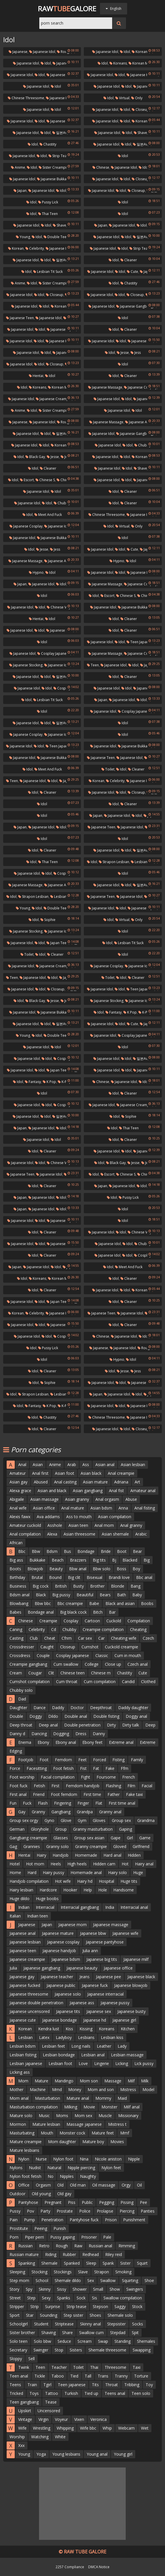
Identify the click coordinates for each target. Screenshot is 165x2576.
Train (32, 2384)
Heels (56, 1864)
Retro (44, 2245)
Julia (13, 1968)
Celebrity (34, 248)
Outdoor (17, 2193)
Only (136, 97)
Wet (145, 2428)
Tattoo (51, 2393)
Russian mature (24, 2254)
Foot (44, 1759)
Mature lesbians (24, 2150)
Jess (136, 352)
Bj (114, 1560)
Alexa (52, 1534)
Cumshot (90, 1647)
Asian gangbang (88, 1490)
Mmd (57, 2089)
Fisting (118, 1759)
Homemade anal (86, 1872)
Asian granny (77, 1499)
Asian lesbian (133, 1464)
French (128, 1777)
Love (83, 2063)
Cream (16, 1673)
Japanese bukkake (53, 178)
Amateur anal (142, 1490)
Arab (71, 1464)
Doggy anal (136, 1716)
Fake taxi (134, 1794)
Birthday (17, 1577)
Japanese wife (125, 1933)
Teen (93, 665)
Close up (113, 1664)
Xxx (21, 2445)
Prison (111, 2219)
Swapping (142, 2350)
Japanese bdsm (65, 1959)
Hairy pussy (53, 1872)
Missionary (128, 2115)
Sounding (48, 2315)
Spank (108, 2263)
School (42, 2280)
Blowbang (19, 1603)
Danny (99, 1733)
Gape (115, 1837)
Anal (22, 1464)
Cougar (35, 1673)
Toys (34, 2393)
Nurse (41, 2159)
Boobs (147, 1603)
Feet (82, 1759)
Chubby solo (21, 1690)
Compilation (138, 1620)
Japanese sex (98, 2011)
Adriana (121, 1482)
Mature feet (103, 2133)
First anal (18, 1794)
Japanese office (118, 1968)
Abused (41, 1482)
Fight (85, 1777)
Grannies (31, 1846)
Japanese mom (72, 1924)
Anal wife (18, 1508)
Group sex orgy (24, 1820)
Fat (96, 1768)
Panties (148, 2211)
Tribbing (131, 2384)
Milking (70, 2107)
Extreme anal (121, 1742)
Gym (82, 1820)
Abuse (131, 1499)
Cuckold (113, 1620)
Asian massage (44, 1499)
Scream (84, 2341)
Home (15, 1872)
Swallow (108, 2280)
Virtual (122, 97)
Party (45, 2211)
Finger (83, 1803)
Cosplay (71, 1620)
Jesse (123, 352)
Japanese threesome (29, 1994)
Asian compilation (114, 1516)
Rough (64, 51)
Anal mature (72, 1508)
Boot (122, 1551)
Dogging (61, 1733)
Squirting (130, 2280)
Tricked (16, 2393)
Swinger (41, 2350)
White (60, 2436)
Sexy (46, 2298)
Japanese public (61, 1985)
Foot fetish (63, 1768)
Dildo (53, 1716)
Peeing (40, 2228)
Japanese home (61, 74)
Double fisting (106, 1716)
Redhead (90, 2254)
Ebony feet (92, 1742)
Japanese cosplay (140, 387)
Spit (135, 2332)
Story (14, 2289)
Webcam (126, 2428)
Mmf (124, 2133)
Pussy (15, 2211)
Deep (150, 1725)
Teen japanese (140, 641)
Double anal (75, 1716)
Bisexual (94, 1577)
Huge (138, 1872)
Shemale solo (120, 2315)
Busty (78, 1586)
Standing (122, 2341)
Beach (58, 1560)
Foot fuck (18, 1785)
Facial (147, 1785)
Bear (137, 1551)
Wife (22, 2428)
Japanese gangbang (134, 306)
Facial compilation (58, 1777)
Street (15, 2298)
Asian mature (95, 1482)
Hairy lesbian (21, 1890)
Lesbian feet (53, 2046)
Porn (14, 2237)
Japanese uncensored (30, 2011)
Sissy (61, 2289)
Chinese (100, 167)
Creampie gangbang (28, 1664)
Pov (30, 2211)
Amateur (18, 1473)
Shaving (48, 2332)
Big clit (74, 1577)
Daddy (58, 1707)
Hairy (41, 1855)
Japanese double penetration (36, 2002)
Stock (137, 2306)
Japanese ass (140, 341)
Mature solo (21, 2115)
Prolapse (105, 2211)
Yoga (41, 2454)
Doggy (35, 1716)
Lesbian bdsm (23, 2046)
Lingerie (101, 2063)
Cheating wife (123, 1638)
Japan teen (57, 942)
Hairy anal (144, 1864)
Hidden (134, 1855)
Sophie (47, 919)
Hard (31, 1872)
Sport (15, 2315)
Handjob (60, 1855)
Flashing (113, 1785)
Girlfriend (141, 1846)
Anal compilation (25, 1534)
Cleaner (128, 260)
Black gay (35, 456)
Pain (14, 2219)
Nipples (67, 2176)
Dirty (111, 1725)
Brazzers (78, 1560)
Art (137, 1482)
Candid (128, 1681)
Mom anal (19, 2098)
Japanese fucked (25, 1985)
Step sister (73, 2315)
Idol (125, 51)
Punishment (134, 2219)
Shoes (95, 2315)
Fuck (27, 1803)
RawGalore (67, 8)
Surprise (52, 2306)
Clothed (148, 1681)
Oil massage (103, 2185)
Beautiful (85, 1594)
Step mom (19, 2280)
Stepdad (117, 2332)
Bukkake (37, 1560)
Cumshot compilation (30, 1681)
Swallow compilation (122, 2298)
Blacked (130, 1560)
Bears (105, 1594)
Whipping (65, 2428)
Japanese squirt (61, 329)
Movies (117, 2141)
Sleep (91, 2263)
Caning (16, 1629)
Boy (136, 1568)
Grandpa (85, 1811)
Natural (54, 2167)
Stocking (39, 2272)
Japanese (18, 51)
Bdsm (52, 1551)
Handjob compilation (29, 1881)
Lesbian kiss (112, 2037)
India (109, 1907)
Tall (88, 2376)
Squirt (142, 2263)
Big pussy (61, 1594)
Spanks (63, 2298)
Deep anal (48, 1725)
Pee (143, 2202)
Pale (107, 2237)
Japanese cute (23, 2020)
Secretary (18, 2350)
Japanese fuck (140, 572)
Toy (149, 2384)
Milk (145, 2081)
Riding (50, 2254)
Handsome (123, 1890)
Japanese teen (20, 317)
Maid (122, 2098)
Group (61, 1829)
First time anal (122, 1803)
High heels (77, 1864)
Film (131, 1785)
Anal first (40, 1473)
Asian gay (18, 1482)
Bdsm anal (19, 1594)
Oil (139, 2185)
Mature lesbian (46, 2124)
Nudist (35, 2167)
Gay (21, 1811)
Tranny (121, 2376)
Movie (89, 2107)
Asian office (44, 1508)
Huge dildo (19, 1898)
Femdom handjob (82, 1785)
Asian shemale (115, 1534)
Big (147, 1560)
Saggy (120, 2306)
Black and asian (120, 1603)
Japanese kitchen (142, 74)
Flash (43, 1803)
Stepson (100, 2306)
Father (113, 1794)
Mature (41, 2081)
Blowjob (35, 1568)
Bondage (85, 1551)
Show (115, 2289)
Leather (104, 2046)
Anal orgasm (107, 1499)
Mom (23, 2081)
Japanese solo (68, 1994)
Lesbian (25, 2037)
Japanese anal (138, 422)
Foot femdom (64, 1794)
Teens (15, 2384)
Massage (112, 2081)
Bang (135, 1586)
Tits (95, 2384)
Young (23, 236)
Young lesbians (66, 2454)
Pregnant (53, 2202)
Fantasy (113, 1012)
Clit (51, 1673)
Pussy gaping (62, 2237)
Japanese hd (94, 2020)
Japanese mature (58, 1933)
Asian (38, 1464)
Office (23, 2185)
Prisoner (89, 2237)
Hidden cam (104, 1864)
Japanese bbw (93, 1933)
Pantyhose (28, 2202)
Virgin (43, 2419)
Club (34, 1638)
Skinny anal (90, 2324)
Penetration (52, 2219)
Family (137, 1759)
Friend (39, 1794)
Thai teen (48, 213)
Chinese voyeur (61, 607)
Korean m (138, 63)
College (92, 1664)
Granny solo (57, 1846)
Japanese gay (22, 1976)
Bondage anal (41, 1612)
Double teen (56, 236)
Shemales (146, 2341)
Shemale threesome (107, 2350)
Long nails (80, 2046)
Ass (85, 1464)
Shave (140, 132)
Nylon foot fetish (25, 2176)
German (17, 1829)
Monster (109, 2107)
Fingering (62, 1803)
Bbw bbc (43, 1603)
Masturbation (47, 2098)
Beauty (56, 1568)
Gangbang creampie (28, 1837)
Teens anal (115, 2393)
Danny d (17, 1733)
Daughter (18, 1707)
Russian (25, 2245)
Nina (84, 2159)
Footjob (25, 1759)
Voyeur (61, 2419)
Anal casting (65, 1482)
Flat (98, 1803)
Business (18, 1586)
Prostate (65, 2211)
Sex (90, 2280)
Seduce (64, 2341)
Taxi (136, 2367)
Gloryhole (40, 1829)
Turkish (71, 2393)
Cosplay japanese (53, 653)
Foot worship (22, 1777)
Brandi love (119, 1577)
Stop (59, 2350)
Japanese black (141, 1976)
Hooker (70, 1890)
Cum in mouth (127, 1655)
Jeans (84, 1976)
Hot (125, 1864)
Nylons (16, 2167)
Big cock (41, 1586)
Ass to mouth (79, 1516)
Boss (121, 1568)
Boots (15, 1568)
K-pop (145, 1012)
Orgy (126, 2185)
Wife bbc (88, 2428)
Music (44, 2115)
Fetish (39, 1785)
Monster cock (72, 2133)
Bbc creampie (70, 1603)
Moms (62, 2115)
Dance (40, 1707)
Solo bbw (42, 2341)
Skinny (45, 2289)
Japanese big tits (101, 1959)
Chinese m (101, 1673)
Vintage (25, 2419)
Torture (141, 2376)
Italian (15, 1916)
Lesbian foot (60, 2063)
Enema (24, 1742)
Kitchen (128, 2028)
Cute (132, 271)
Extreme (147, 1742)
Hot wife (63, 1881)
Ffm (124, 1768)
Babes (15, 1612)
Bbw (36, 1551)
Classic (101, 1655)
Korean (16, 248)
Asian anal (104, 1464)
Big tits (99, 1560)
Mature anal (77, 2098)
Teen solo (140, 2393)
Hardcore (48, 1890)
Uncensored (49, 2410)
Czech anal (137, 1664)
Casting (16, 1638)
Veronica (98, 2419)
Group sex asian (89, 1837)
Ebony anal (65, 1742)
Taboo (57, 2376)
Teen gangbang (24, 2402)
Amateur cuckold (25, 1525)
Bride (106, 1551)
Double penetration (82, 1725)
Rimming (126, 2245)
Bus (67, 1551)
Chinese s (45, 479)
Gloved (119, 1846)
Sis (94, 2298)
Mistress (128, 2089)
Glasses (60, 1837)
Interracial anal (134, 1907)
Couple (43, 1655)
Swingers (134, 2289)
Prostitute (19, 2228)
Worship (17, 2436)
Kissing (85, 2028)
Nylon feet (111, 2167)
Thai (94, 2367)
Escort (27, 479)
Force (15, 1768)
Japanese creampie (54, 398)
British (61, 1586)
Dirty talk (130, 1725)
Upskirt (24, 2410)
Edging (16, 1751)
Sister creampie (53, 167)
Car (101, 1638)
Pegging (106, 2202)
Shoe (149, 2280)
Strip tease (60, 155)
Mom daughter (62, 2141)
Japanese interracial (105, 1994)
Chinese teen (72, 1673)
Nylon (23, 2159)
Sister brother (22, 2332)
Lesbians (86, 2037)
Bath (121, 1594)
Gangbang (61, 1811)
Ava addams (48, 1516)
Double (16, 1716)
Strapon (101, 2272)
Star (30, 2315)
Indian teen (37, 1916)
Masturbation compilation (34, 2107)
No (50, 2176)
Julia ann (90, 1950)
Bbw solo (101, 1568)
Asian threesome (79, 1534)
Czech (148, 1638)
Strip (34, 2306)
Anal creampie (121, 1473)
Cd (53, 1629)
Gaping (125, 1829)
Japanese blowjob (130, 1985)
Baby (137, 1594)
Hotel (15, 1864)
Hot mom (35, 1864)
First (55, 1785)
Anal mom (104, 1525)
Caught (47, 1647)
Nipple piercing (81, 2167)
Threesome (115, 2367)
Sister (125, 2263)
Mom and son (101, 2089)
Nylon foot (63, 2159)
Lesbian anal (93, 2055)
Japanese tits (68, 2011)
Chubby (69, 1629)
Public (87, 2202)
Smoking (123, 2272)
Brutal (37, 1577)
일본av (59, 132)
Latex (44, 2037)
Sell (31, 2358)
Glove (66, 1820)
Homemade (86, 1855)
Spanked (72, 2263)
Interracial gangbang (80, 1907)
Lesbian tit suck (48, 271)
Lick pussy (143, 2063)
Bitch (98, 1612)
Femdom (63, 1759)
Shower (80, 2289)
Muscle (105, 2115)
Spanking (26, 2263)
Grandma (146, 1820)
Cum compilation (100, 1681)
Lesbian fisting (23, 2055)
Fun (13, 1803)
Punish (59, 2228)
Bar (112, 1612)
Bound (55, 1577)
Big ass (16, 1560)
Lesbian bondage (59, 2055)
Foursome (106, 1777)
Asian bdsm (101, 1508)
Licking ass (20, 2072)
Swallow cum (91, 2332)
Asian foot (64, 1473)
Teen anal (19, 2376)
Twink (23, 2367)
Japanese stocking (25, 665)
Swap (103, 2341)
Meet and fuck (48, 514)
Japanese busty (131, 2011)
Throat (111, 2384)
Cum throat (66, 1681)
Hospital (106, 1881)
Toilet (107, 769)
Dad (22, 1699)
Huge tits (128, 1881)
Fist (83, 1768)
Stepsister (116, 2324)
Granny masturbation (93, 1829)
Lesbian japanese (26, 2063)
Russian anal (100, 2245)
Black (41, 1594)
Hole (102, 1890)
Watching (40, 2436)
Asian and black (52, 1490)
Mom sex (83, 2115)
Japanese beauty (81, 1968)
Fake (109, 1768)
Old (60, 2185)
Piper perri (34, 2237)
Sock (81, 2298)
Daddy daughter (133, 1707)
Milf (131, 2081)
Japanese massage (105, 387)
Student (41, 2324)
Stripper (17, 2306)
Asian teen (78, 1525)
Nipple (134, 2159)
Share (67, 2332)
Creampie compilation (103, 1629)
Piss (71, 2202)
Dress (80, 1733)
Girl (130, 1837)
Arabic (141, 1534)
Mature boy (93, 2141)
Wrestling (41, 2428)
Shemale (49, 2263)
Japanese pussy (115, 2002)
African (16, 1542)
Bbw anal (77, 1568)
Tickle (39, 2376)
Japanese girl (124, 2020)
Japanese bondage (59, 2020)
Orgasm (43, 2185)
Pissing (127, 2202)
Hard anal (112, 1855)
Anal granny (131, 1525)
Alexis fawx (20, 1516)
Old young (41, 2193)
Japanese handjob (59, 1950)
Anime (18, 167)
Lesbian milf (142, 861)
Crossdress (20, 1655)
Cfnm (67, 1638)
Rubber (69, 2254)
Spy (29, 2289)
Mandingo (64, 2081)
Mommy (103, 2098)
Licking (121, 2063)
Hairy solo (117, 1872)
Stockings (63, 2272)
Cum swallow (65, 1664)
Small (98, 2289)
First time (92, 1794)
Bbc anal (144, 1577)
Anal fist (116, 1490)
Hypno (117, 560)
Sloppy (16, 2358)
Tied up (91, 2393)
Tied (74, 2376)
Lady (122, 2046)
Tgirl (47, 2384)
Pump (29, 2219)
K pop (130, 1012)
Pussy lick (48, 202)
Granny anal (110, 1811)
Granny (38, 1811)
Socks (137, 2324)
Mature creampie (26, 2141)
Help (88, 1890)
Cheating (138, 1629)
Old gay (64, 2193)
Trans (103, 2376)
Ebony (43, 1742)
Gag (13, 1846)
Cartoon (92, 1620)
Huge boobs (47, 1898)
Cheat (49, 1638)
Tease (51, 2402)
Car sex (85, 1638)
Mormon (18, 2124)
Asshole (54, 1525)
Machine (38, 2089)
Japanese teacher (57, 1976)
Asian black (91, 1473)
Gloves (99, 1820)
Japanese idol (42, 51)
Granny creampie (91, 1846)
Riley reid (113, 2254)
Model (148, 2089)
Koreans (140, 51)
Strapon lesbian (114, 861)
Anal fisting (144, 1508)
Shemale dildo (68, 2280)
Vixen (79, 2419)
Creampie (48, 1620)
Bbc (21, 1551)
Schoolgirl (19, 2324)
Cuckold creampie (121, 1647)
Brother (97, 1586)
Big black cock (73, 1612)
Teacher (59, 2367)
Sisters (76, 2350)
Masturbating (22, 2133)
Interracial (45, 1907)
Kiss (69, 2028)
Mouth (47, 2133)
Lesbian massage (127, 2055)
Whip (107, 2428)
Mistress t (117, 2124)
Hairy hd (84, 1881)
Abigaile (17, 1499)
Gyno (49, 1820)
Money (74, 2089)
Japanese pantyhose (105, 1942)
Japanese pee (108, 1976)
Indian (23, 1907)
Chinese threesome (26, 97)
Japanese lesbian (25, 1942)
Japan (20, 190)
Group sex (121, 1820)
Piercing (127, 2211)
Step (31, 2298)
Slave (83, 2272)
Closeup (140, 109)
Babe (94, 1603)
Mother (16, 2089)
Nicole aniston (108, 2159)
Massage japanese (84, 2124)
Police (84, 2211)
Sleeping (17, 2272)
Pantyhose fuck (84, 2219)
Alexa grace (20, 1490)
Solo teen (18, 2341)
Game (145, 1837)
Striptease (64, 2324)
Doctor (77, 1707)
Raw (78, 2245)
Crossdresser (22, 1647)
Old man (78, 2185)
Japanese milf (136, 1959)
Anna (123, 1508)
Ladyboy (64, 2037)
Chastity (48, 144)
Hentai (36, 375)
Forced (99, 1759)
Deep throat (21, 1725)
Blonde (117, 1586)
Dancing (39, 1733)
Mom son (89, 2081)
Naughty (88, 2176)
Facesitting (37, 1768)
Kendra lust (48, 2028)
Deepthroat (101, 1707)
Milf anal (132, 2107)
